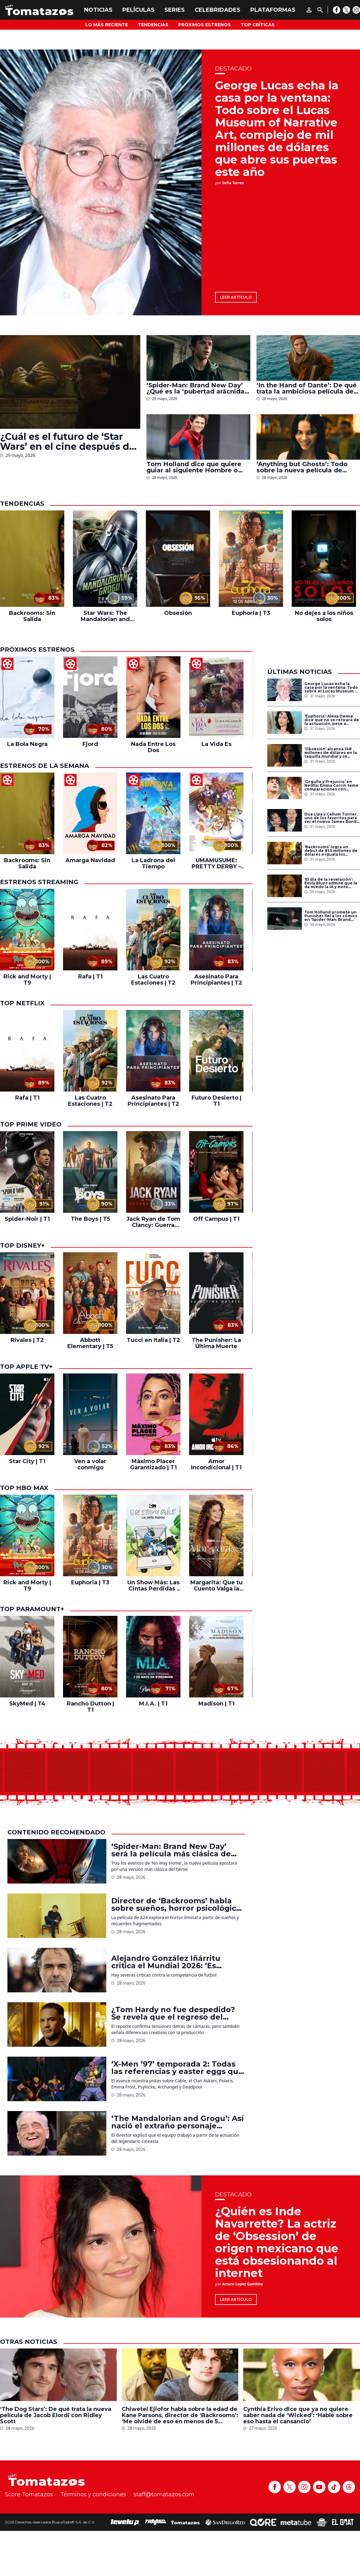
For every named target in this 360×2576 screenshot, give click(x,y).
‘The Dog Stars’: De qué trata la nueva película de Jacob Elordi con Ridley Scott (55, 2415)
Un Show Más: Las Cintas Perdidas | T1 (153, 1585)
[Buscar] (320, 9)
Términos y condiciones (93, 2494)
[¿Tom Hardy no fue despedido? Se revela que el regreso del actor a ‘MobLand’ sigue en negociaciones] (56, 2024)
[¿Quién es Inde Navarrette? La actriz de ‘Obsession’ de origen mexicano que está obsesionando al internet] (100, 2246)
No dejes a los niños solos (324, 616)
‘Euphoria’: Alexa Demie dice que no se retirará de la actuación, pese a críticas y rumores (331, 720)
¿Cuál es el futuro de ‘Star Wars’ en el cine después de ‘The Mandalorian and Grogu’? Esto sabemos (67, 442)
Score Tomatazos (29, 2494)
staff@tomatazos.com (163, 2494)
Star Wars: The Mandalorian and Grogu (105, 616)
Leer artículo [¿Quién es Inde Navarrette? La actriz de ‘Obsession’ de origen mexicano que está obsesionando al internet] (236, 2299)
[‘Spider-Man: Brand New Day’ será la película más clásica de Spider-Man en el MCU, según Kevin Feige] (56, 1861)
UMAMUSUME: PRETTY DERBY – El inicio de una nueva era (216, 863)
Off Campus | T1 (216, 1219)
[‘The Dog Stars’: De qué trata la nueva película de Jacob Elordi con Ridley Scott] (58, 2374)
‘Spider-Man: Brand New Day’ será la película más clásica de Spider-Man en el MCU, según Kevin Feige (171, 1850)
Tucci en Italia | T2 (153, 1340)
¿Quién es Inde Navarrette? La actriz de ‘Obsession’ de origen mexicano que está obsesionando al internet (276, 2242)
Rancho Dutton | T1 (90, 1707)
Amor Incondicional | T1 (216, 1464)
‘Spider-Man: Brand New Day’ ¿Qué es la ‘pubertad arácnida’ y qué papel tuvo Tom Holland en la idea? (196, 388)
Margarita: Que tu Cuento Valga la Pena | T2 (216, 1585)
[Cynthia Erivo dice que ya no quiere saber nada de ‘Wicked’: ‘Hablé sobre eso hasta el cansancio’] (301, 2374)
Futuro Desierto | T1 (216, 1101)
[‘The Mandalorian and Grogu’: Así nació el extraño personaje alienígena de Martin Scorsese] (56, 2133)
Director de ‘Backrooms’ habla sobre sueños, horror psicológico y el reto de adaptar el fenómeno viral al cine (177, 1904)
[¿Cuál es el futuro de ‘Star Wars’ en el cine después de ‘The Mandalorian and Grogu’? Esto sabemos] (70, 382)
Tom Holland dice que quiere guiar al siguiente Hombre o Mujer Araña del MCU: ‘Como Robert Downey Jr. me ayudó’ (195, 467)
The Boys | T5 (90, 1219)
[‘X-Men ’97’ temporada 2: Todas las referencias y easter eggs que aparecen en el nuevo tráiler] (56, 2079)
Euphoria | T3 (251, 613)
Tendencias (153, 25)
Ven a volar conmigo (90, 1464)
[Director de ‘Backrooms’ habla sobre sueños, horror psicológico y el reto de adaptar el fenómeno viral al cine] (56, 1915)
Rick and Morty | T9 (27, 979)
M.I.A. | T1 (153, 1704)
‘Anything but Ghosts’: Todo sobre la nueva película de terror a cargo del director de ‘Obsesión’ (304, 467)
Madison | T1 (216, 1704)
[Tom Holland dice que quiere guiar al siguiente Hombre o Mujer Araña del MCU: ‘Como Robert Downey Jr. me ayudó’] (198, 437)
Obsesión (178, 613)
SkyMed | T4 (27, 1704)
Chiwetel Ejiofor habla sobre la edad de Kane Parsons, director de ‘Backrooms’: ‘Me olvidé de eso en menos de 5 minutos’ (180, 2415)
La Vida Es (216, 744)
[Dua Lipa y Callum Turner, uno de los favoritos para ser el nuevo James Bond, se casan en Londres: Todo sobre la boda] (284, 820)
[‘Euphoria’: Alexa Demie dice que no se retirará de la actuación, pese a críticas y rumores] (284, 722)
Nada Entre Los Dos (153, 747)
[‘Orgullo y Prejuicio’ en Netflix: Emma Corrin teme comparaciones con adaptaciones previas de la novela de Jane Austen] (284, 788)
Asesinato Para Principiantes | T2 (216, 979)
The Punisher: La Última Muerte (216, 1343)
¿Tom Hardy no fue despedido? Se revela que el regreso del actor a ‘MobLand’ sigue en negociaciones (173, 2013)
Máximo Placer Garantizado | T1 (153, 1464)
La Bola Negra (27, 744)
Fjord (90, 744)
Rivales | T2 (27, 1340)
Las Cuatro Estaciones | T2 (153, 979)
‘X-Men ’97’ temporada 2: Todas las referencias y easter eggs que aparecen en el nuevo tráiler (177, 2067)
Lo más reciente (106, 25)
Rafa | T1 (90, 976)
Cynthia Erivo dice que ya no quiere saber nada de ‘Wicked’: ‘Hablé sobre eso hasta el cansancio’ (298, 2415)
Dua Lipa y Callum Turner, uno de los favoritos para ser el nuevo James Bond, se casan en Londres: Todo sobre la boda (331, 818)
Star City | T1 (27, 1461)
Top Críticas (258, 25)
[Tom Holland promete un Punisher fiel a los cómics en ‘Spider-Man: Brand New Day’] (284, 918)
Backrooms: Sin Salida (32, 616)
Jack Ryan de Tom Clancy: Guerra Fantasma (153, 1222)
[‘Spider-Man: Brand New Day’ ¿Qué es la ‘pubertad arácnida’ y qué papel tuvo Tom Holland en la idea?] (198, 358)
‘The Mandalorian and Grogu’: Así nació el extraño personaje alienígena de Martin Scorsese (177, 2122)
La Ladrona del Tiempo (153, 863)
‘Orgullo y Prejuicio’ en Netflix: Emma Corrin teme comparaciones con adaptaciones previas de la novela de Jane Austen (331, 785)
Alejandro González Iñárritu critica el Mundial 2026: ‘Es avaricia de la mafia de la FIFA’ (170, 1962)
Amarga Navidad (90, 860)
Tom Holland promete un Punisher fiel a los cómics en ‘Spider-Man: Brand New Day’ (330, 916)
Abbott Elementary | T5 (90, 1343)
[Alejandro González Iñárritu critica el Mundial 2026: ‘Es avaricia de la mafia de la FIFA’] (56, 1970)
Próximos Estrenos (204, 25)
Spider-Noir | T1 (27, 1219)
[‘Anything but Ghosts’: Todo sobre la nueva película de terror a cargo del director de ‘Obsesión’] (308, 437)
